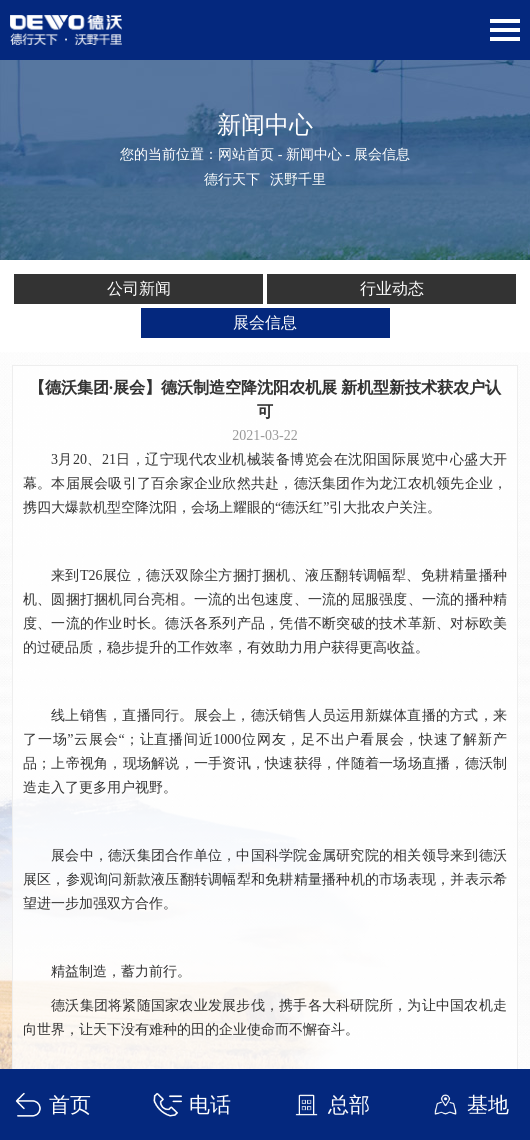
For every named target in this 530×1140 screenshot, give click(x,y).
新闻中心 (314, 154)
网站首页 (246, 154)
